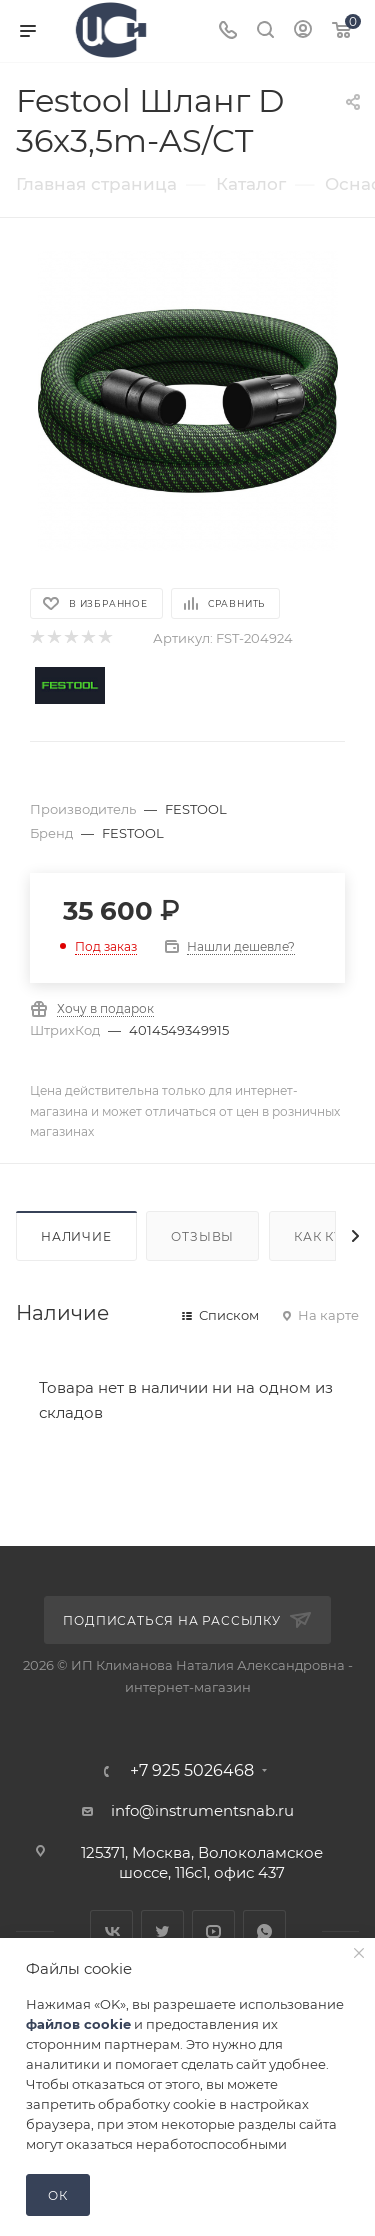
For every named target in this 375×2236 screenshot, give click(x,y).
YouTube (213, 1931)
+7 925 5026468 (192, 1771)
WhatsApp (264, 1931)
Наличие (76, 1236)
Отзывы (202, 1236)
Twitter (162, 1931)
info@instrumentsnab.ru (202, 1810)
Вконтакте (111, 1931)
